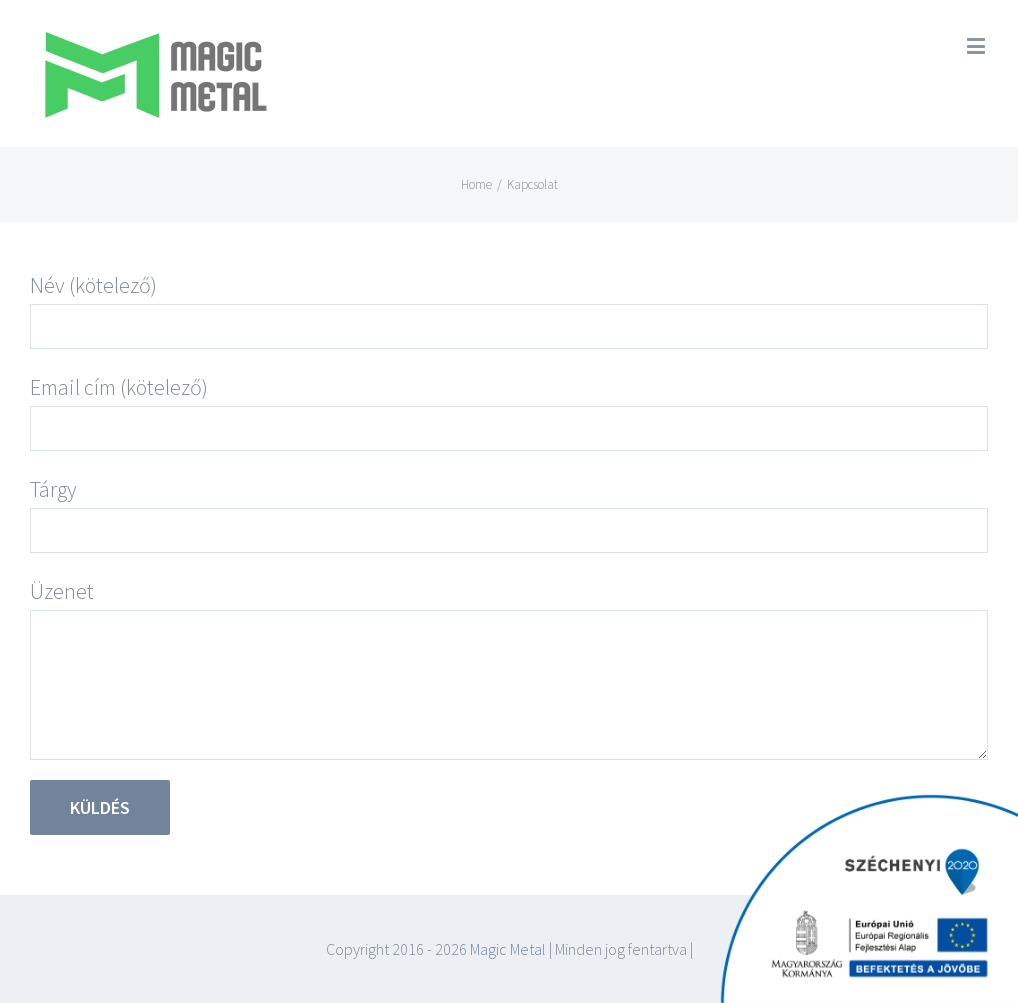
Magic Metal (506, 949)
